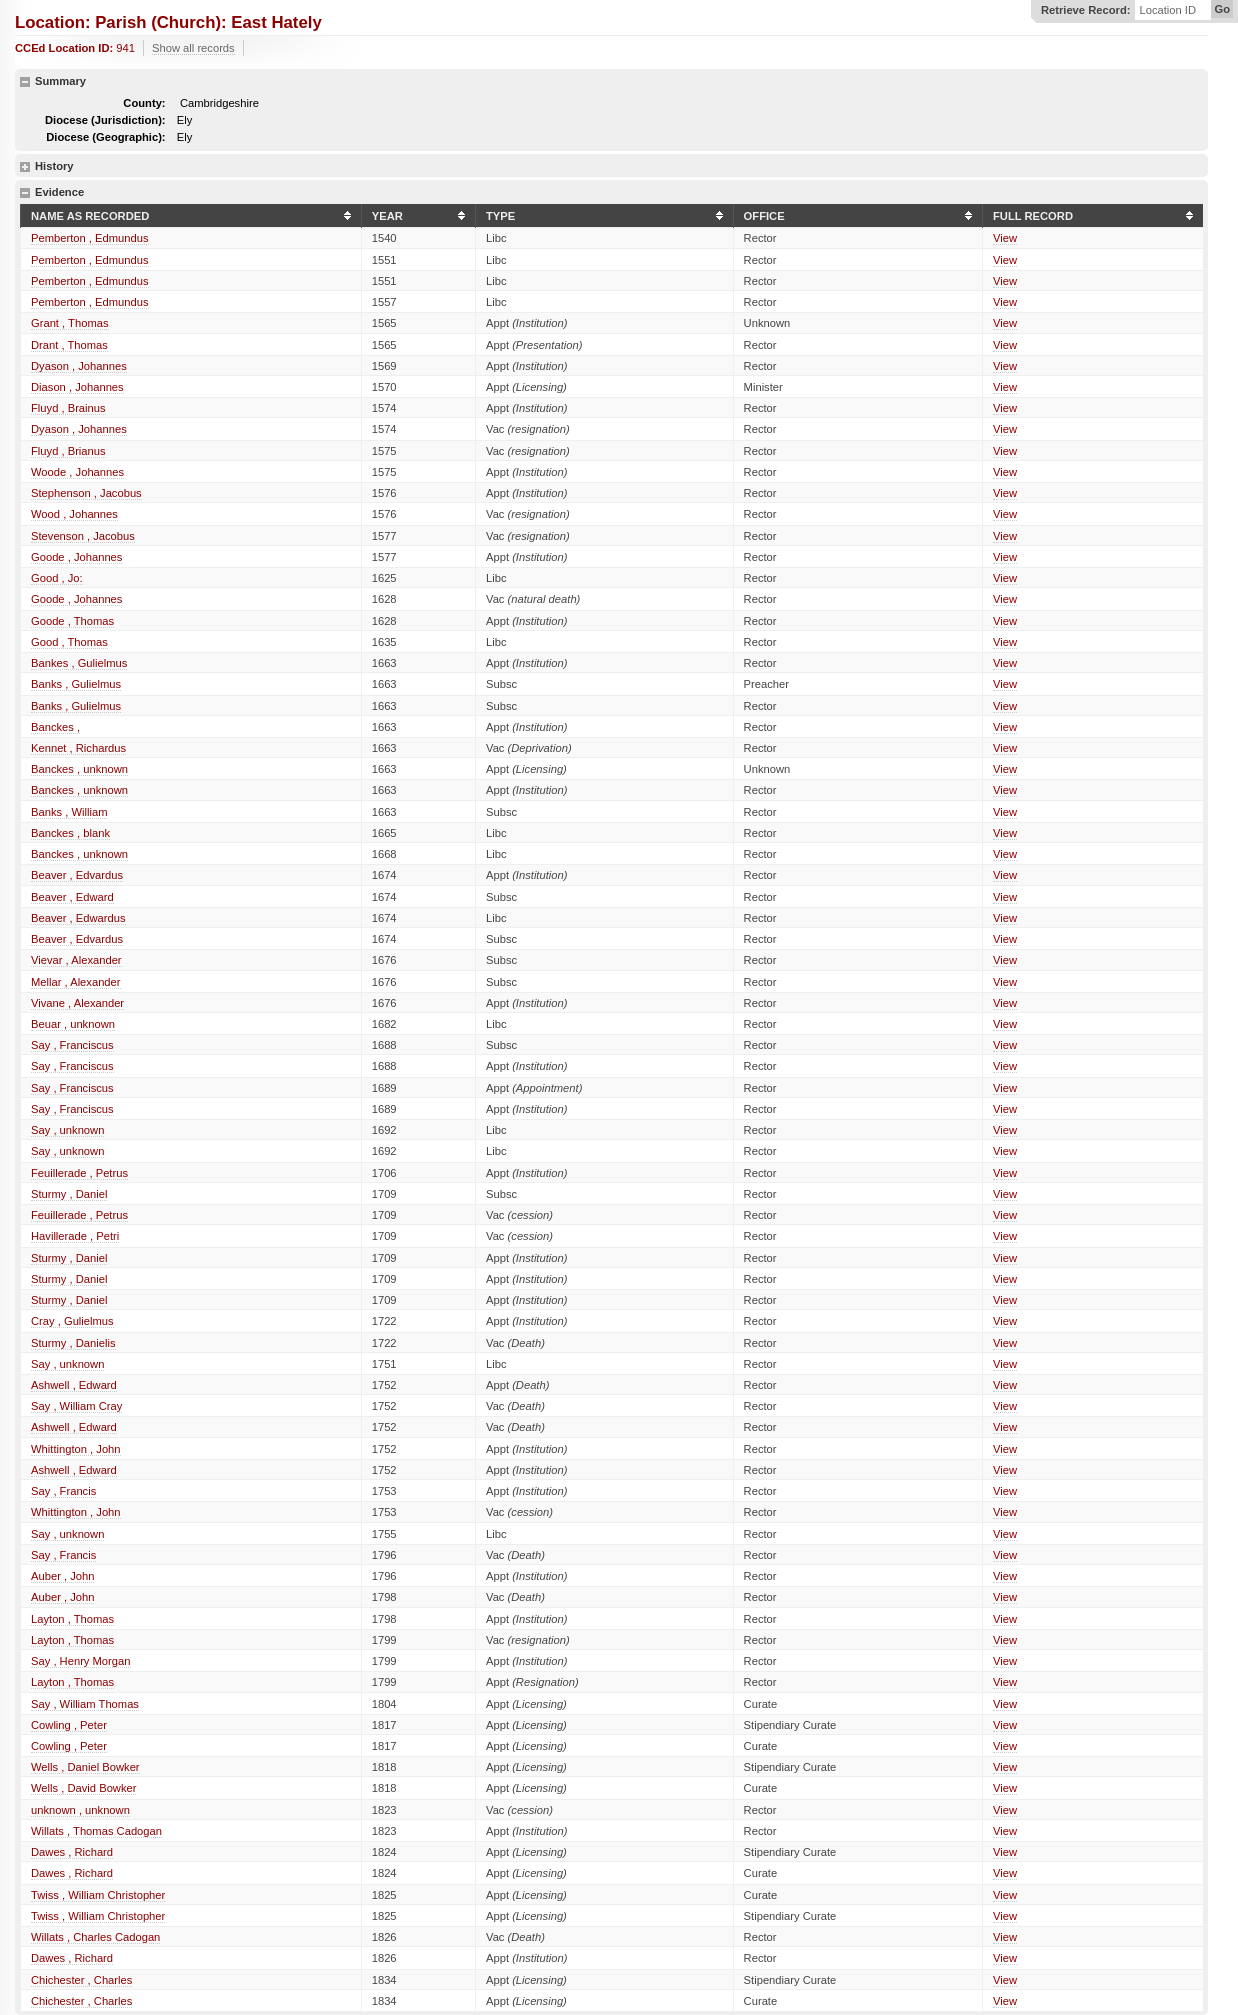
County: (144, 103)
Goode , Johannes (76, 557)
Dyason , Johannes (79, 366)
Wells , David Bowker (83, 1788)
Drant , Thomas (69, 345)
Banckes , (55, 727)
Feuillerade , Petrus (79, 1173)
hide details (25, 82)
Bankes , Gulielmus (79, 663)
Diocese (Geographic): (105, 137)
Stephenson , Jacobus (86, 493)
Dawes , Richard (72, 1852)
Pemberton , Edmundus (90, 238)
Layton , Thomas (72, 1619)
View (1005, 238)
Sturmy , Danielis (73, 1343)
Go (1222, 9)
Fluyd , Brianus (68, 451)
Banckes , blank (70, 833)
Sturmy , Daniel (69, 1194)
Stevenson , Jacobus (83, 536)
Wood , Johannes (74, 514)
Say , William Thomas (85, 1704)
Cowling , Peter (69, 1725)
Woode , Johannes (77, 472)
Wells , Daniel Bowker (85, 1767)
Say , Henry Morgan (81, 1661)
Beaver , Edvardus (77, 875)
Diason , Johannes (77, 387)
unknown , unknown (80, 1810)
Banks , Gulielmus (76, 684)
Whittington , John (76, 1449)
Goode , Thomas (72, 621)
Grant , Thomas (70, 323)
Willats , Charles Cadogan (95, 1937)
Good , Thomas (69, 642)
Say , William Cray (76, 1406)
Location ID (1167, 10)
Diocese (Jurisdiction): (105, 120)
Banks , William (69, 812)
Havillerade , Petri (75, 1236)
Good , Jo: (57, 578)
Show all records (193, 48)
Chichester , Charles (81, 1980)
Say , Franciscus (72, 1045)
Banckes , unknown (79, 769)
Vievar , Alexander (76, 960)
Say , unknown (67, 1130)
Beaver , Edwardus (78, 918)
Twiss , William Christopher (98, 1895)
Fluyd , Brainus (68, 408)
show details (25, 167)
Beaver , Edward (72, 897)
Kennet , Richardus (78, 748)
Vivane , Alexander (77, 1003)
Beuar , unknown (73, 1024)
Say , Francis (63, 1491)
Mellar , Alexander (76, 982)
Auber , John (62, 1576)
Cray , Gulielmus (72, 1321)
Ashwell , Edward (74, 1385)
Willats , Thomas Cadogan (96, 1831)
